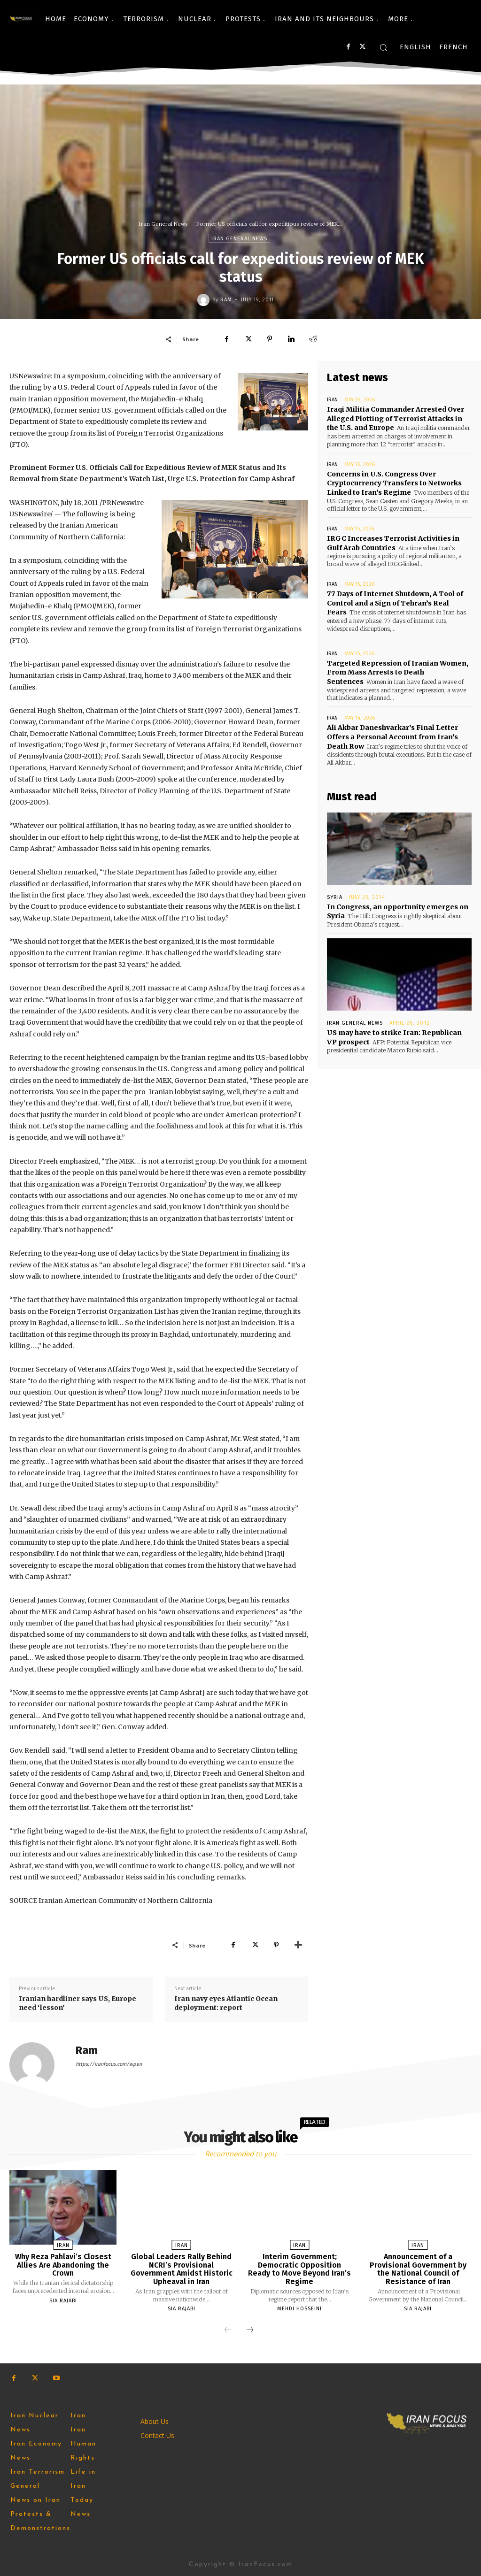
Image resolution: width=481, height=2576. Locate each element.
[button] (383, 47)
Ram (226, 300)
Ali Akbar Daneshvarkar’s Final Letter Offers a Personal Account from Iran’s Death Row (392, 736)
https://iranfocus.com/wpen (109, 2064)
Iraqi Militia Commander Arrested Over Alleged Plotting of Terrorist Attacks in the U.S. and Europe (395, 418)
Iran (332, 399)
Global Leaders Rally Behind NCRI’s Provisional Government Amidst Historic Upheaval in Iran (182, 2269)
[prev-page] (227, 2330)
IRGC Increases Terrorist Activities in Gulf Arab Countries (393, 543)
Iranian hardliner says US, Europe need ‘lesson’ (77, 2003)
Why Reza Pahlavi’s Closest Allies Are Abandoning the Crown (63, 2264)
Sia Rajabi (63, 2301)
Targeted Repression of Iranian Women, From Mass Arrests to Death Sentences (397, 672)
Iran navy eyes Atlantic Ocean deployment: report (226, 2003)
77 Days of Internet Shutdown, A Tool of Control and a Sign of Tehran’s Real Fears (395, 603)
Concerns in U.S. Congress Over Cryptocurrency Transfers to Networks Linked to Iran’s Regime (394, 482)
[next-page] (249, 2330)
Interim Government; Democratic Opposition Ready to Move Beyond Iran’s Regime (299, 2269)
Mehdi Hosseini (299, 2309)
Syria (334, 896)
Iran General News (163, 224)
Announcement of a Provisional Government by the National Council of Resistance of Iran (418, 2269)
